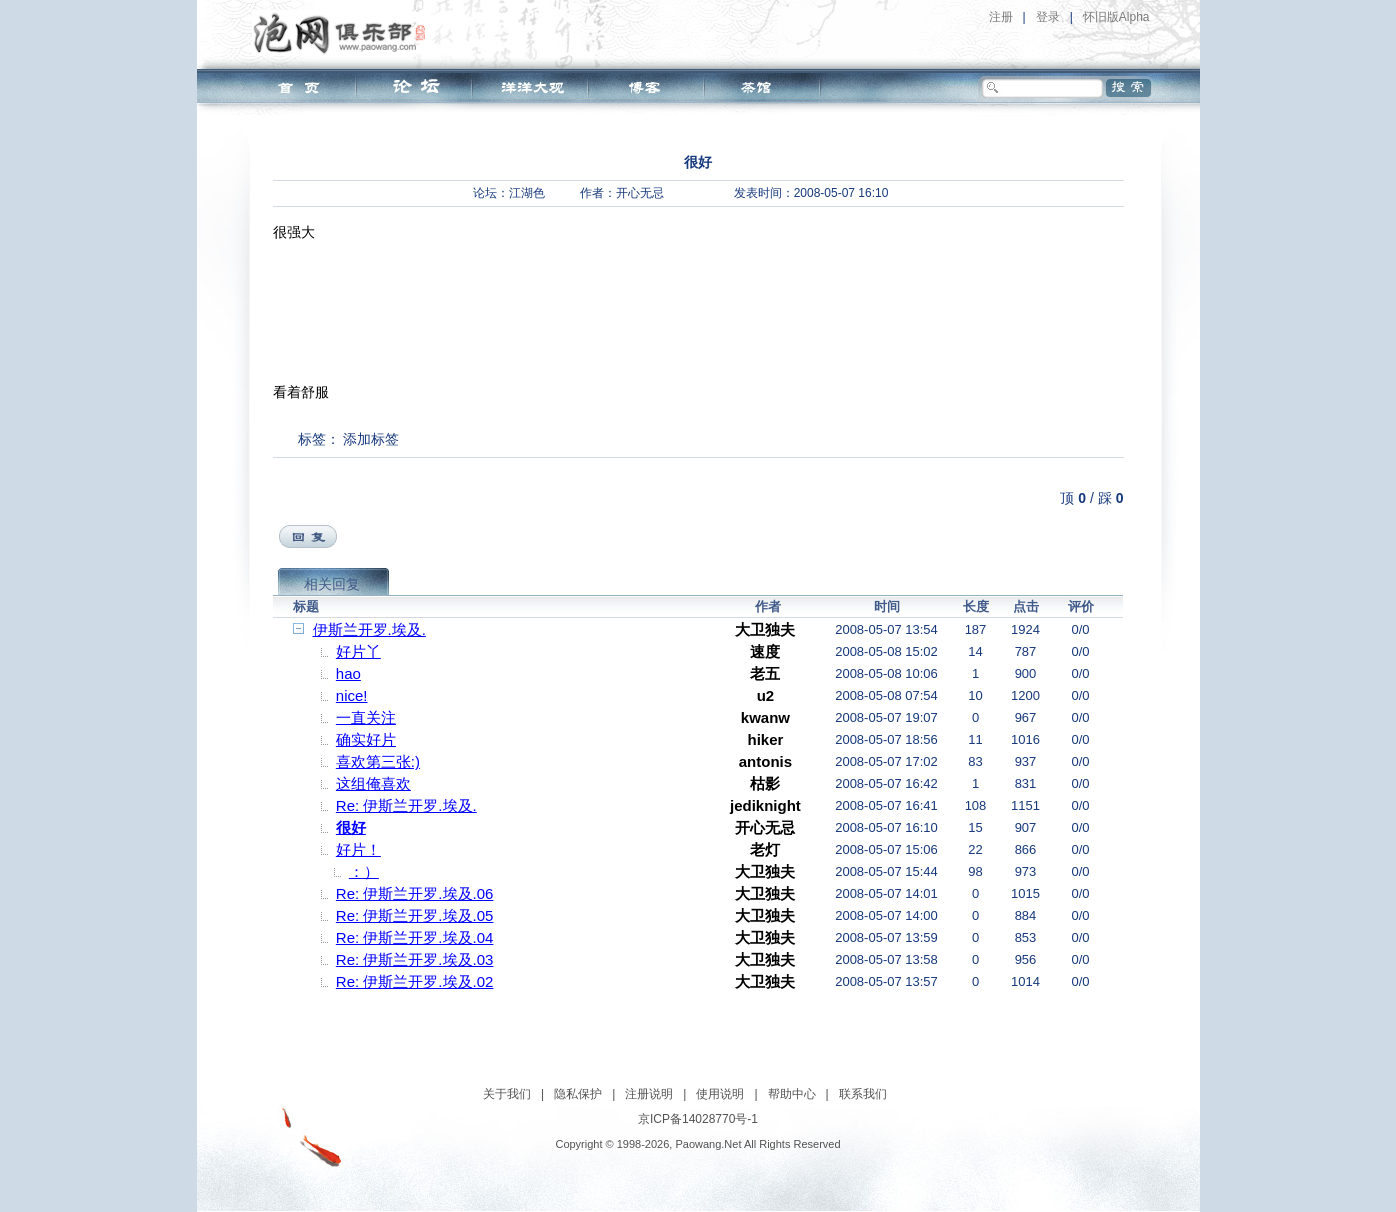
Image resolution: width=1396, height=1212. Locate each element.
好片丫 (358, 651)
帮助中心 (792, 1094)
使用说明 (720, 1094)
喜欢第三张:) (378, 761)
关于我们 (507, 1094)
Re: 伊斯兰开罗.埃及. (406, 805)
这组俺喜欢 (373, 783)
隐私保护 (578, 1094)
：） (364, 871)
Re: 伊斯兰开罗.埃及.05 (415, 915)
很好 (351, 827)
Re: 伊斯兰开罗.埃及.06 (415, 893)
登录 (1048, 17)
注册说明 (649, 1094)
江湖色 (527, 193)
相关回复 (332, 584)
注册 (1001, 17)
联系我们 (863, 1094)
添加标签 (371, 439)
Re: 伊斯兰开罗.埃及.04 (415, 937)
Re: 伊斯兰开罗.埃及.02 (415, 981)
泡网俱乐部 (344, 33)
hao (348, 673)
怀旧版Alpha (1116, 17)
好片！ (358, 849)
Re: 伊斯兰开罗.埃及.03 (415, 959)
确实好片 (366, 739)
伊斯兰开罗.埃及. (369, 629)
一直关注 (366, 717)
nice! (352, 695)
